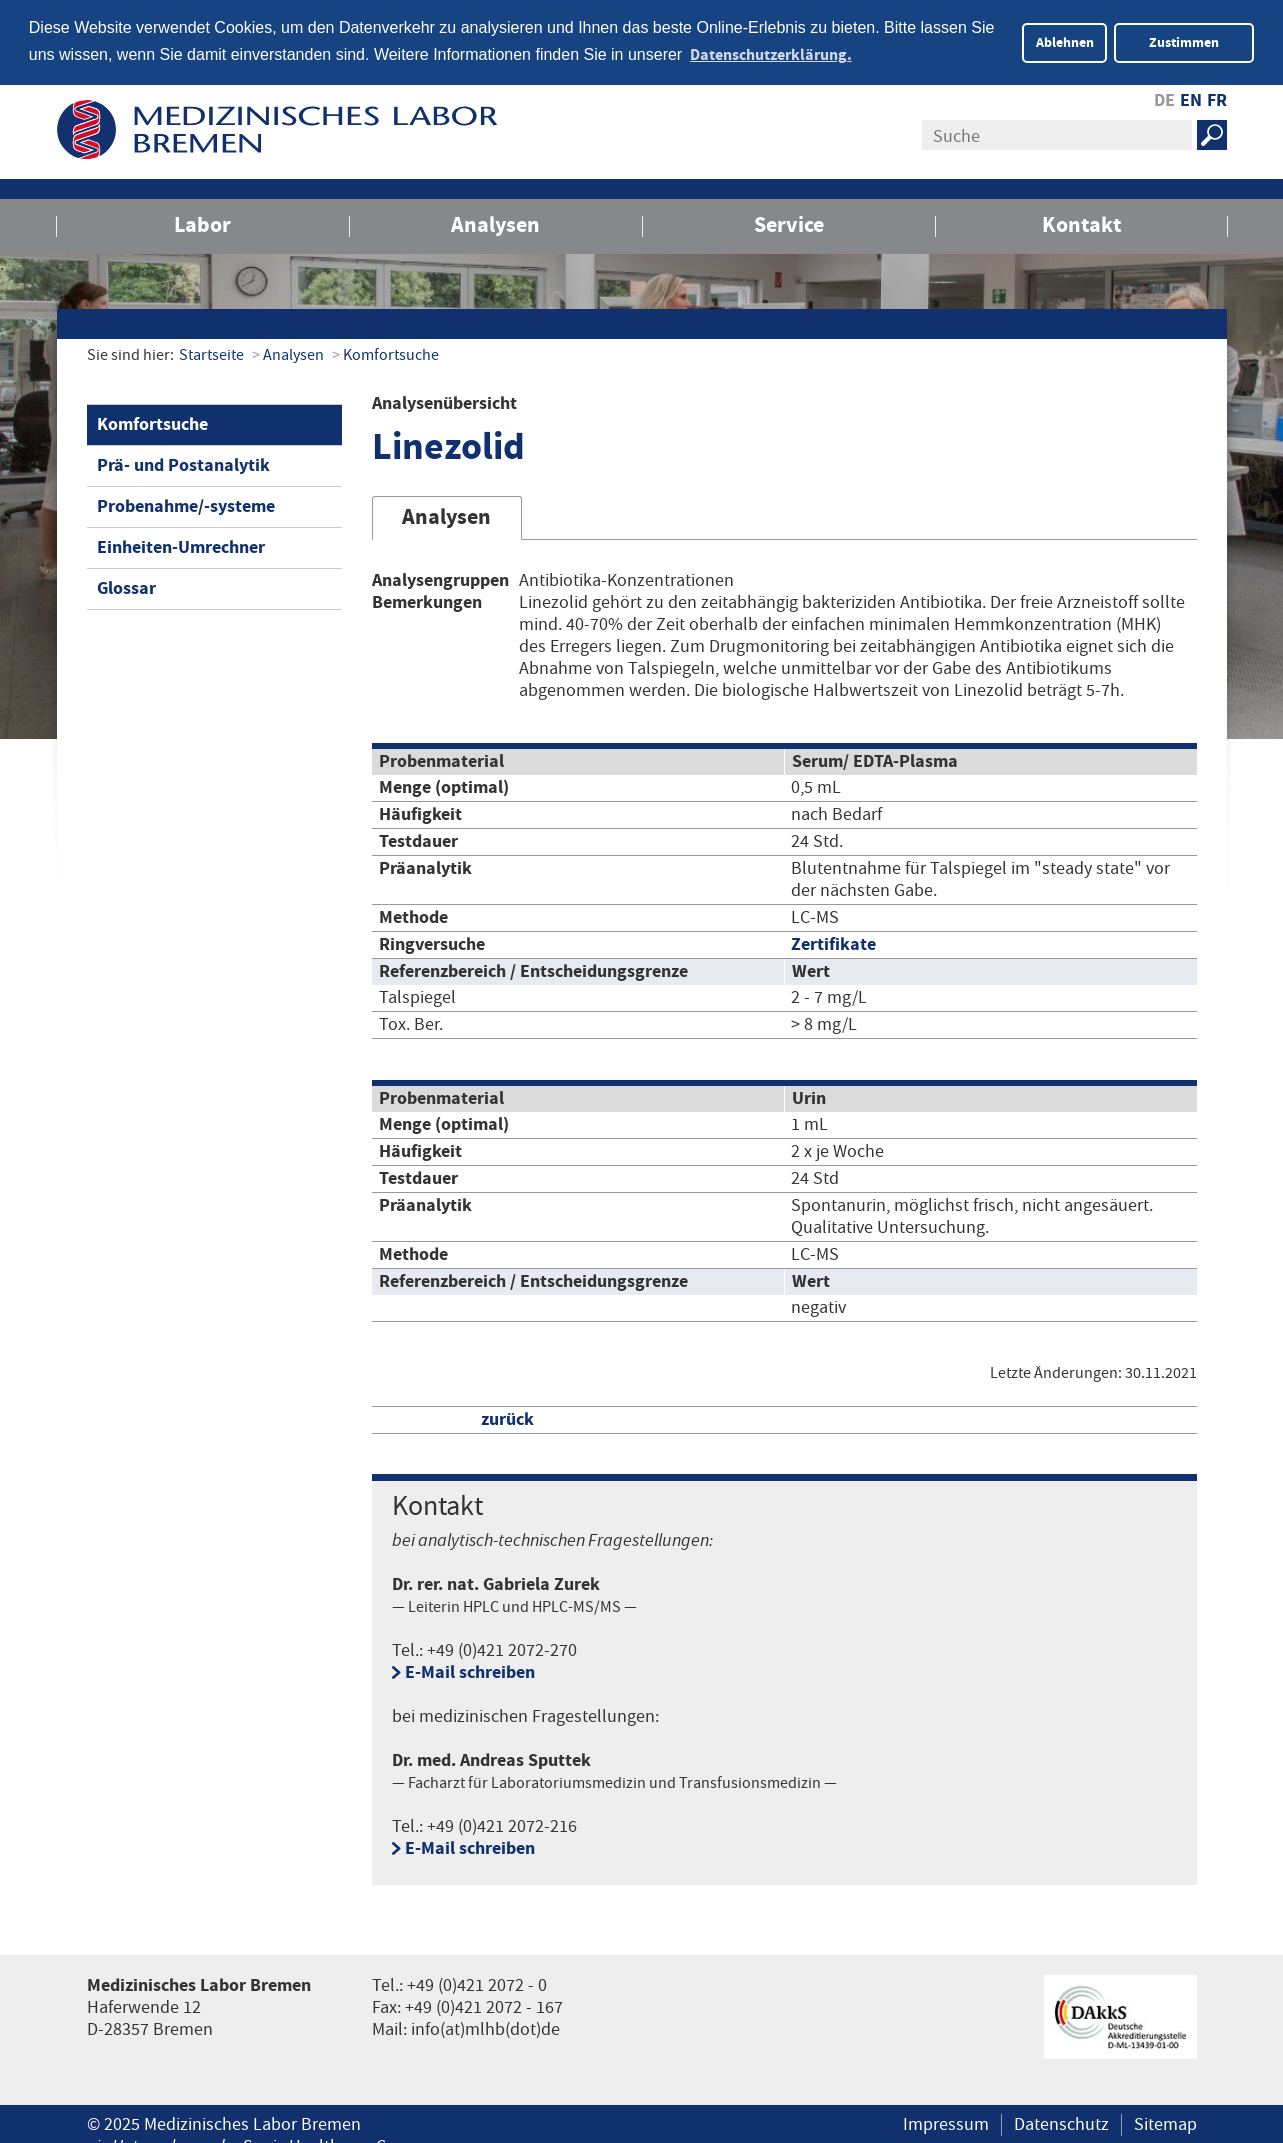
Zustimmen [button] (1184, 42)
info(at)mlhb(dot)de (485, 2028)
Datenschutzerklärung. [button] (771, 55)
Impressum (946, 2123)
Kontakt (1081, 223)
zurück (507, 1417)
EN (1191, 98)
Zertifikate (833, 942)
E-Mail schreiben (470, 1671)
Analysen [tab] (446, 515)
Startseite (211, 353)
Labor (202, 223)
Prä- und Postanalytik (183, 463)
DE (1164, 98)
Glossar (126, 586)
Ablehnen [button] (1065, 42)
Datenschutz (1061, 2123)
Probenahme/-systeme (186, 504)
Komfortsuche (391, 353)
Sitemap (1165, 2123)
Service (789, 223)
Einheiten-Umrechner (181, 545)
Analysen (495, 223)
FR (1217, 98)
